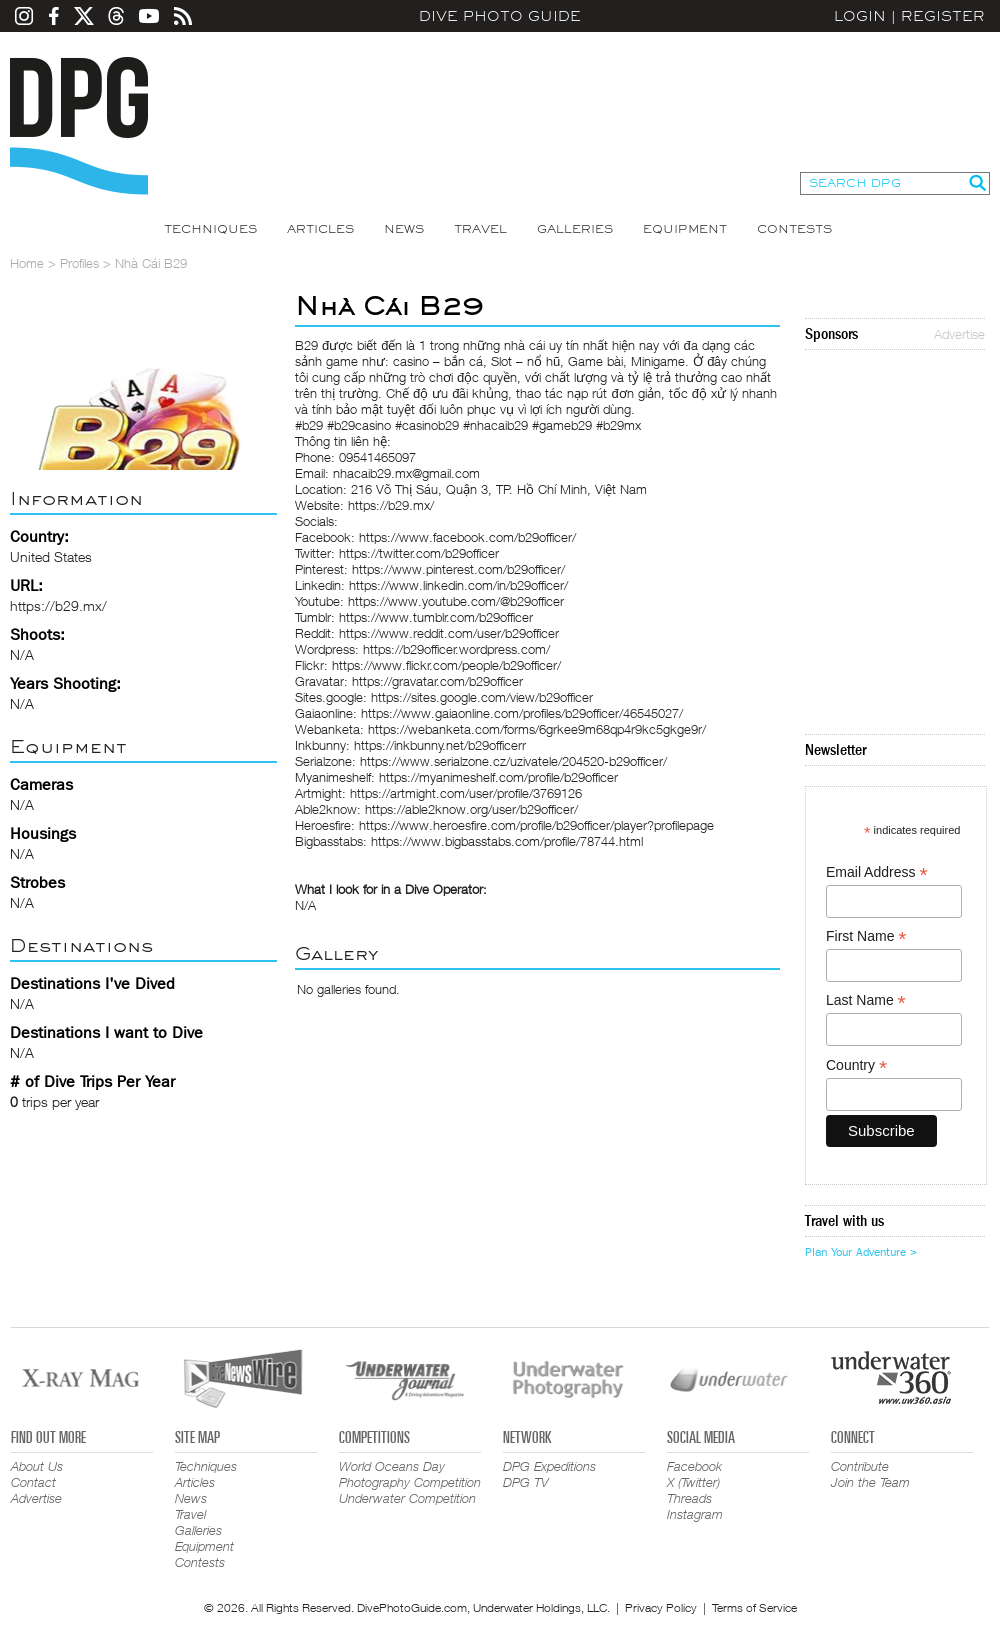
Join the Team (870, 1482)
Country (856, 1065)
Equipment (685, 229)
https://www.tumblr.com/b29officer (436, 617)
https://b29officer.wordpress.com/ (456, 649)
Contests (794, 229)
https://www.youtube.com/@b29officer (456, 601)
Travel (480, 229)
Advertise (959, 334)
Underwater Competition (407, 1498)
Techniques (210, 229)
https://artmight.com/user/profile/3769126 (466, 793)
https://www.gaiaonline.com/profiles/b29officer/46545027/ (522, 713)
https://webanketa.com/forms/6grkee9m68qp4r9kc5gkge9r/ (537, 729)
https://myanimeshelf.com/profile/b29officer (498, 777)
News (404, 229)
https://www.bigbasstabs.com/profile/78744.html (507, 841)
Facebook (694, 1466)
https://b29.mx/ (58, 605)
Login (860, 16)
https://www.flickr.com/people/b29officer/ (446, 665)
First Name (866, 936)
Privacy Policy (661, 1607)
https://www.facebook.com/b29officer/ (467, 537)
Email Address (877, 872)
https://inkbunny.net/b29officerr (440, 745)
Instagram (695, 1514)
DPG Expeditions (549, 1466)
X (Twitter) (693, 1482)
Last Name (866, 1000)
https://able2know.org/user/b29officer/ (471, 809)
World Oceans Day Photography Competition (410, 1474)
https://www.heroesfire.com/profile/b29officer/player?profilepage (536, 825)
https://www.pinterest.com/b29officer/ (458, 569)
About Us (37, 1466)
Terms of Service (754, 1607)
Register (943, 16)
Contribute (860, 1466)
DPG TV (526, 1482)
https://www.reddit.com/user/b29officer (449, 633)
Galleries (575, 229)
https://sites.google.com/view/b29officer (482, 697)
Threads (689, 1498)
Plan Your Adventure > (861, 1252)
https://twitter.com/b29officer (419, 553)
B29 (306, 345)
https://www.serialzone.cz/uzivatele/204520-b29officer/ (513, 761)
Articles (320, 229)
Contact (33, 1482)
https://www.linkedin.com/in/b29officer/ (458, 585)
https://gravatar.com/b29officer (437, 681)
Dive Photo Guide (500, 16)
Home (27, 263)
